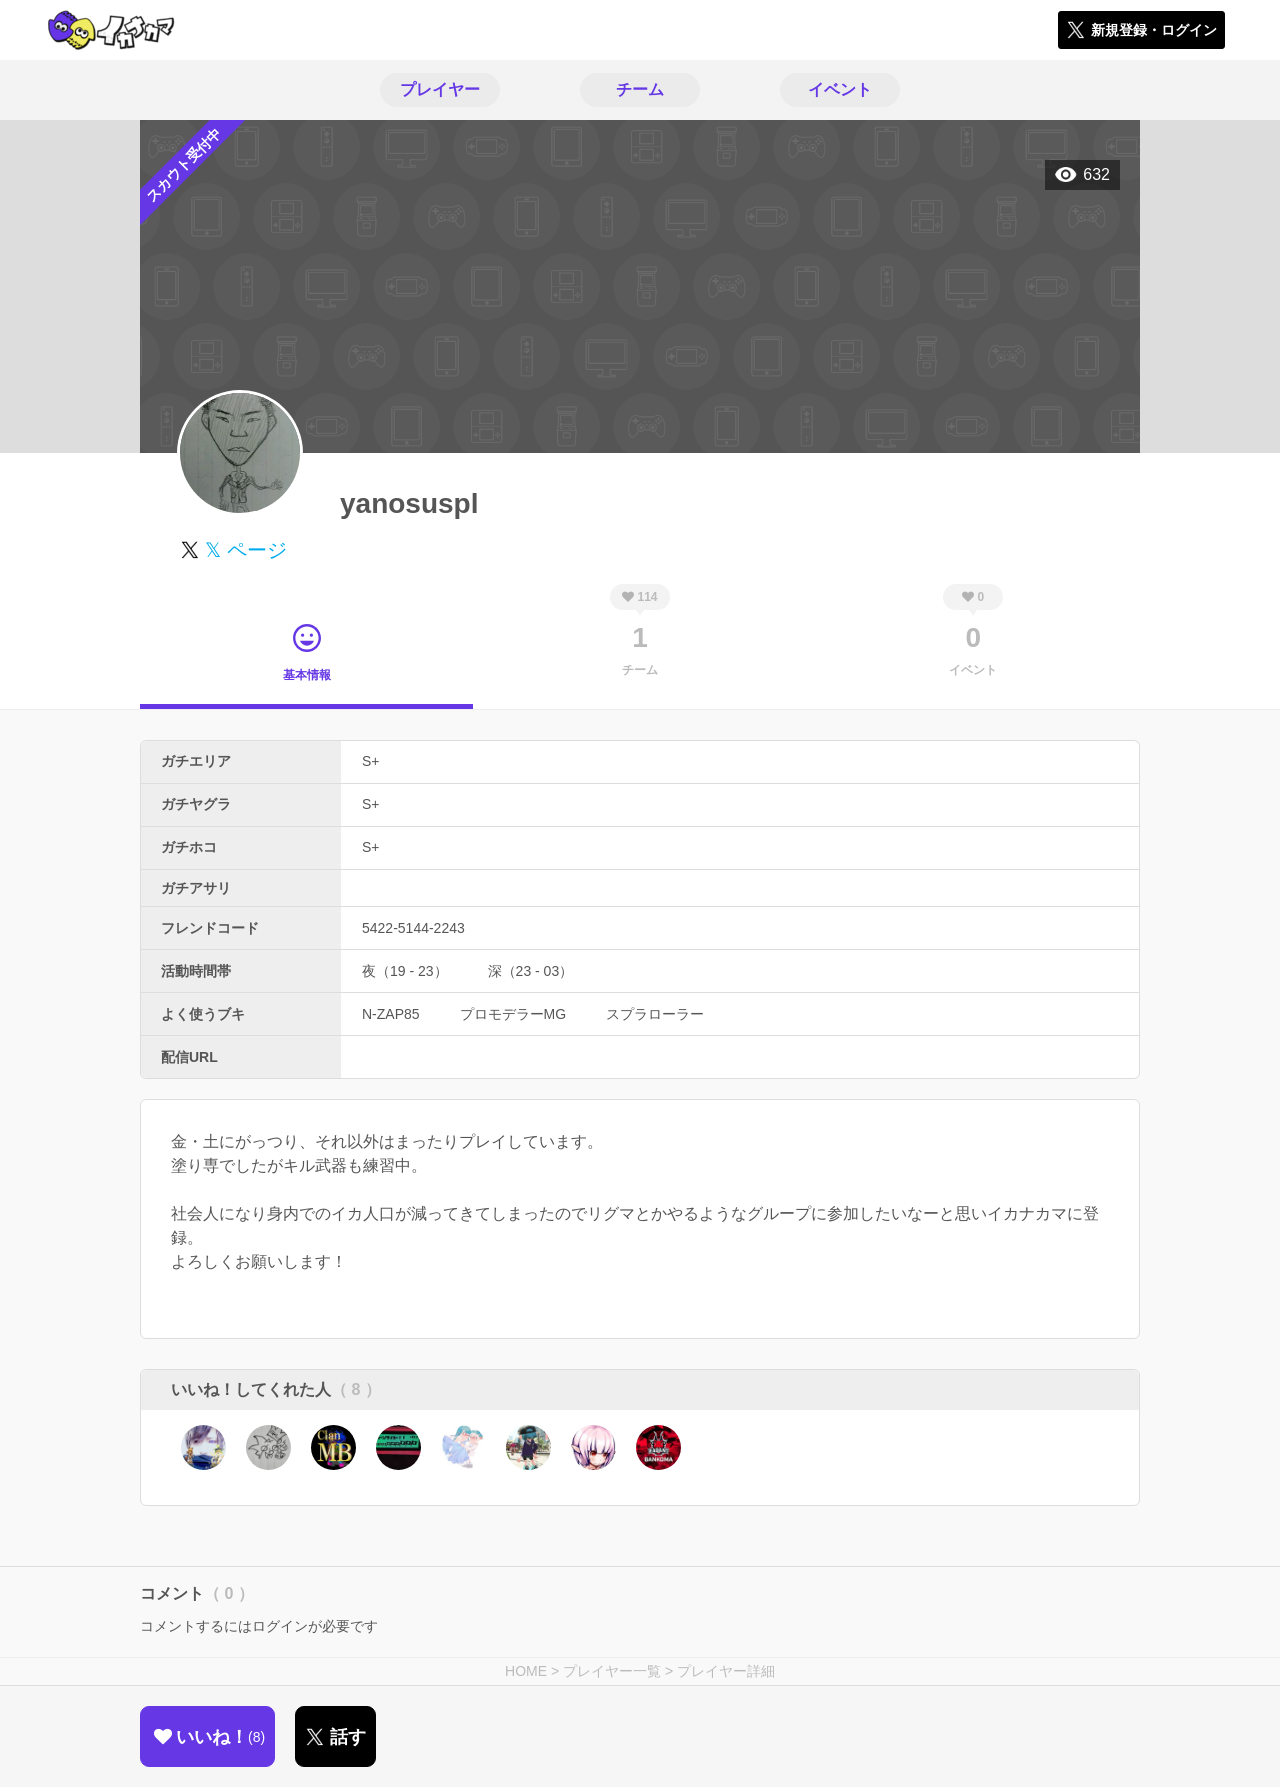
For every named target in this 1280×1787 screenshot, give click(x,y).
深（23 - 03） (531, 971)
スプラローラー (655, 1014)
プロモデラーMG (513, 1014)
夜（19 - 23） (405, 971)
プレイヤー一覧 (612, 1671)
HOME (526, 1671)
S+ (371, 761)
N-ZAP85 (391, 1014)
